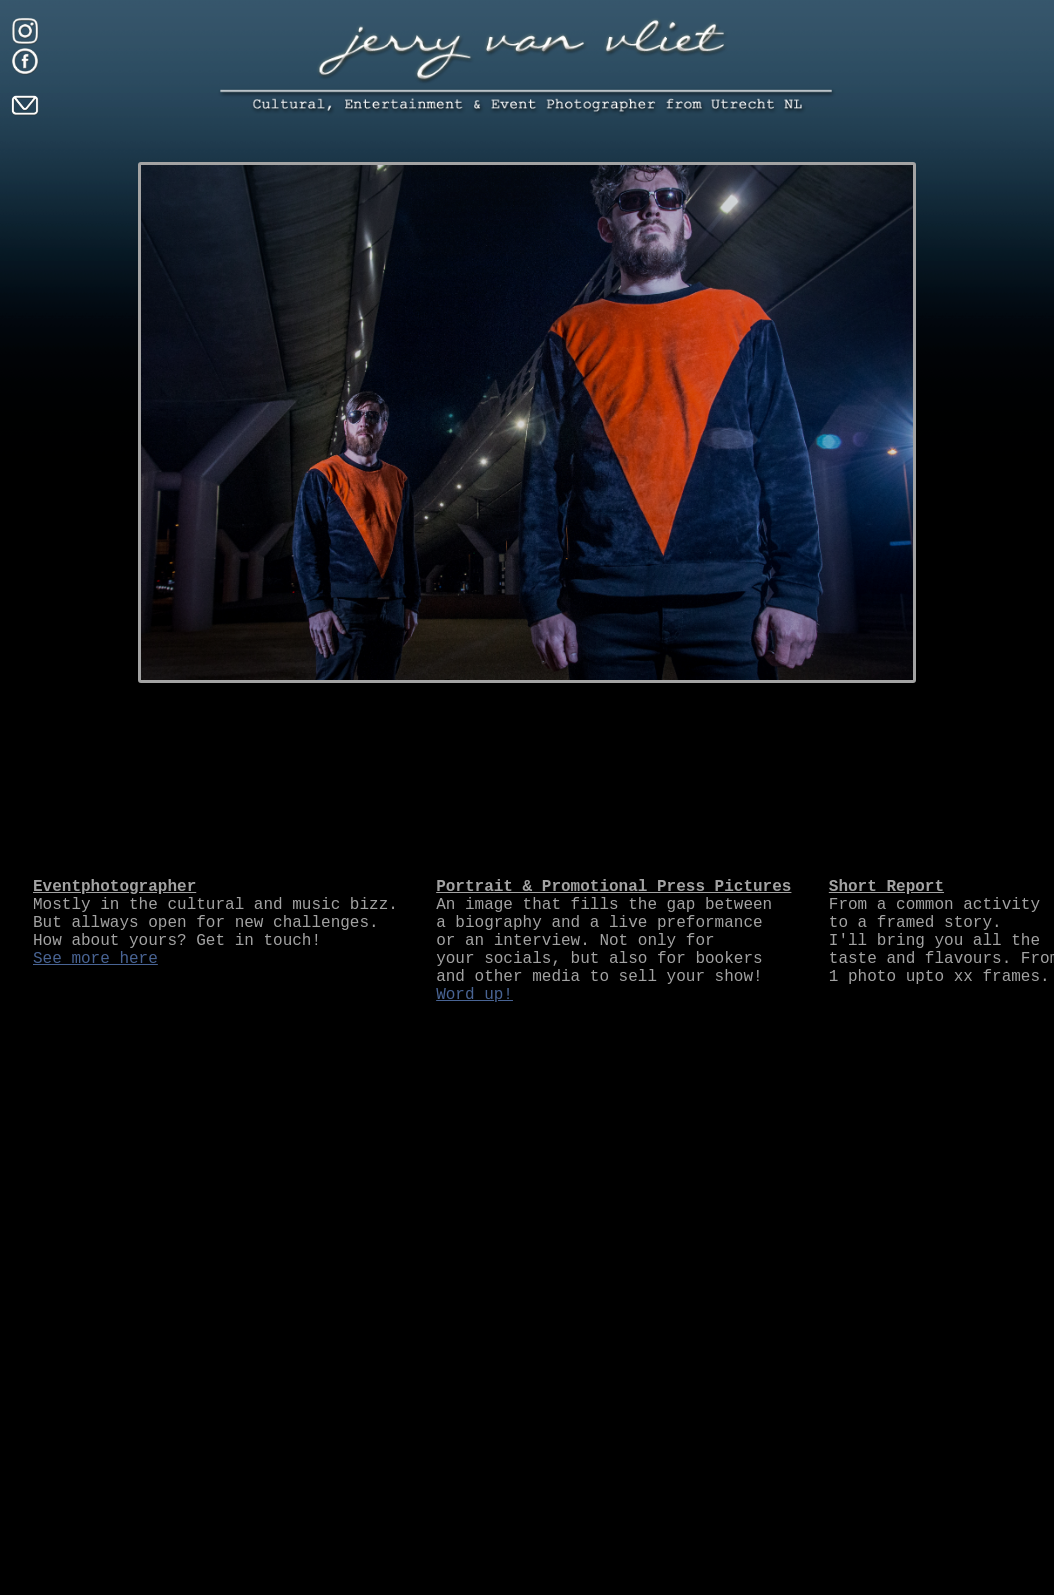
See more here (95, 959)
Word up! (474, 995)
